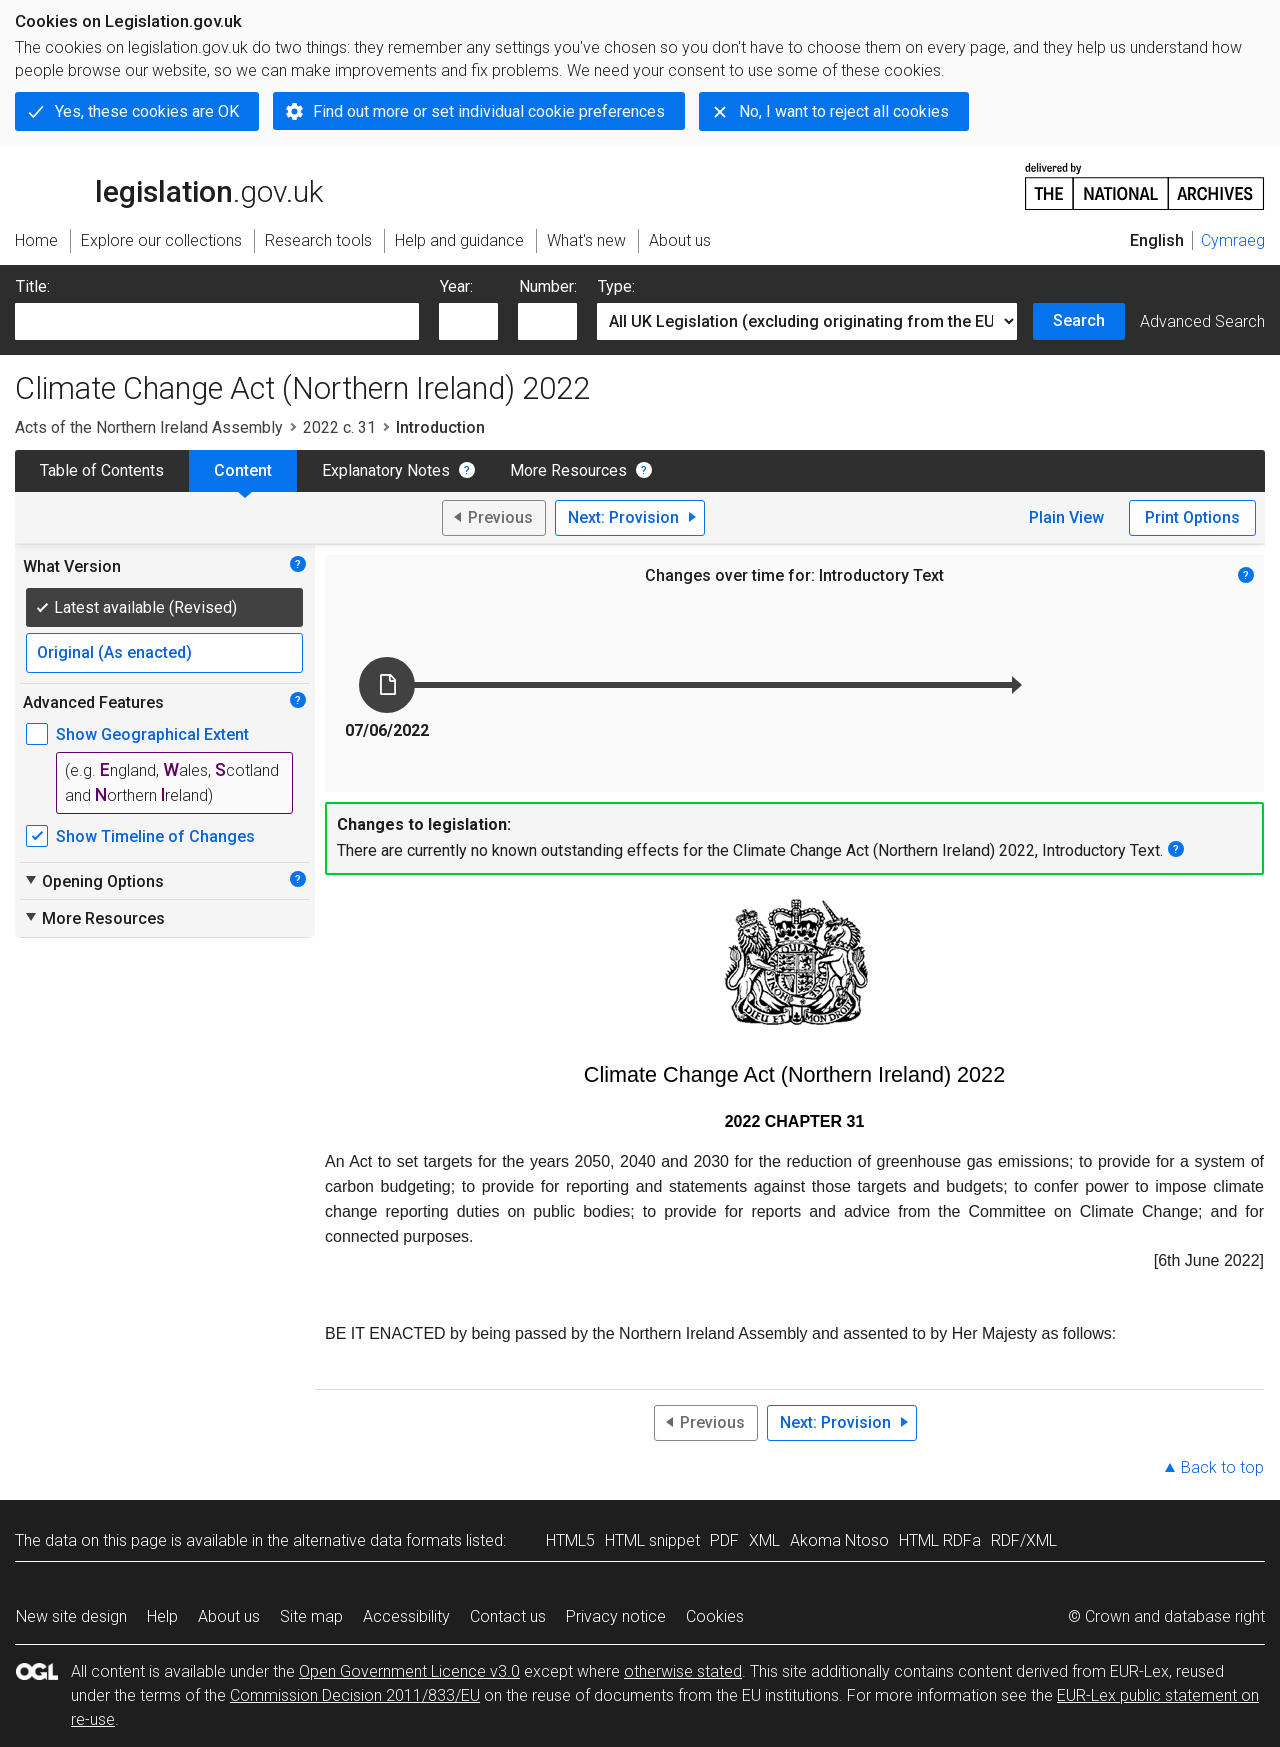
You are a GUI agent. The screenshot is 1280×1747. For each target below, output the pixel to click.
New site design (71, 1616)
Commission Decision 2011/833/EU (355, 1695)
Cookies (715, 1616)
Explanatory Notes (386, 470)
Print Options (1192, 517)
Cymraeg (1233, 240)
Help (162, 1616)
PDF (724, 1540)
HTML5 (570, 1540)
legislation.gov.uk (169, 185)
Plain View (1066, 517)
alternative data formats (377, 1540)
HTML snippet (652, 1540)
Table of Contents (102, 470)
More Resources (568, 470)
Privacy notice (616, 1616)
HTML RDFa (940, 1540)
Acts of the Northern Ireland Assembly (149, 427)
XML (764, 1540)
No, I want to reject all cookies (844, 111)
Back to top (1222, 1467)
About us (229, 1616)
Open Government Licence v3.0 (409, 1671)
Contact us (508, 1616)
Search (1079, 320)
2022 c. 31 (339, 427)
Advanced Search (1202, 321)
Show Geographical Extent (152, 734)
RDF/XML (1024, 1540)
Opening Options (93, 881)
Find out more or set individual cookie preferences (489, 111)
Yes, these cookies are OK (147, 111)
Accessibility (406, 1616)
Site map (311, 1616)
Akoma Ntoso (839, 1540)
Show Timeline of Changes (155, 836)
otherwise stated (683, 1671)
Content (243, 470)
